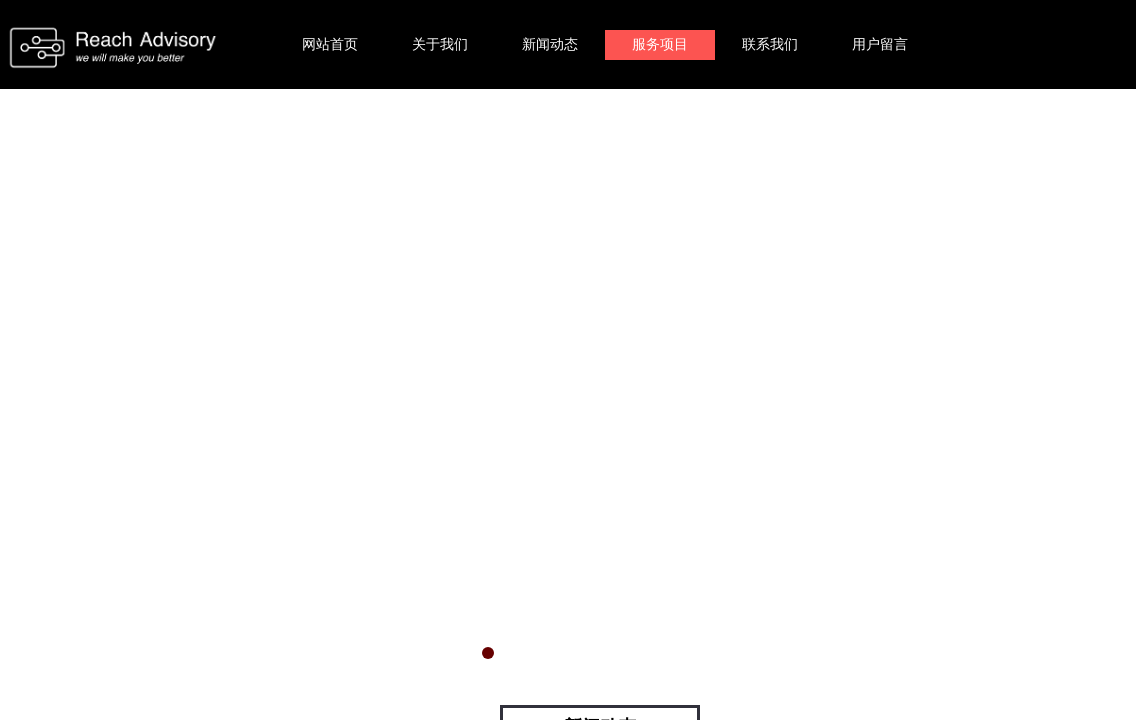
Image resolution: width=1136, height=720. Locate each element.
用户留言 (880, 44)
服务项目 (660, 44)
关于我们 (440, 44)
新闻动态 (550, 44)
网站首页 (330, 44)
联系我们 (770, 44)
